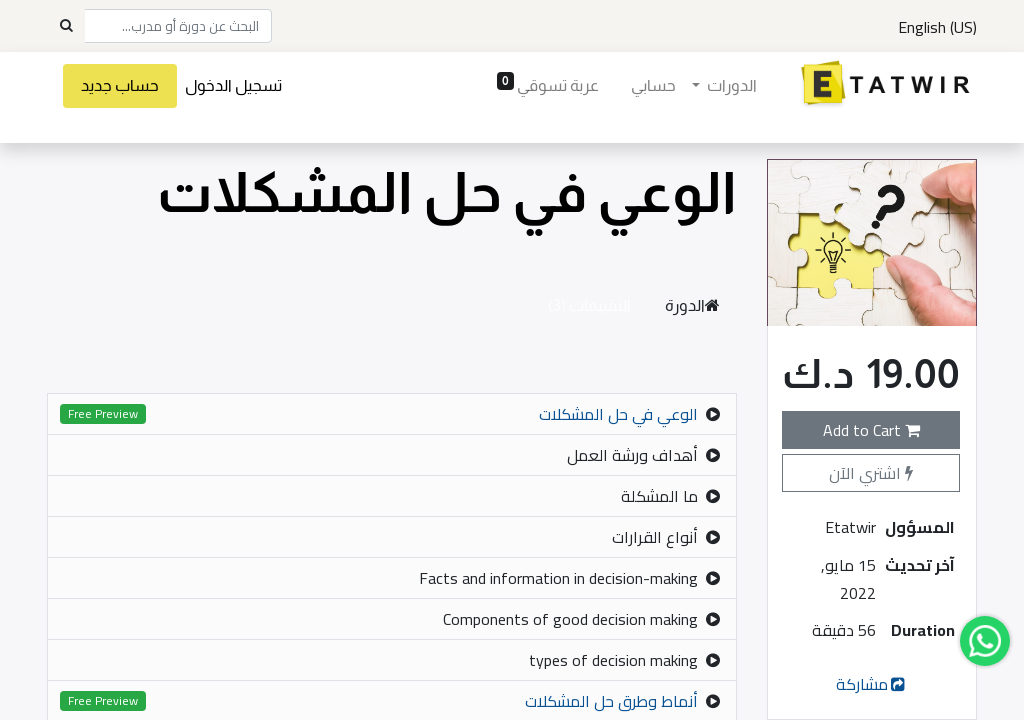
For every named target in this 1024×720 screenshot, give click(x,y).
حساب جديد (120, 85)
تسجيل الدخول (233, 85)
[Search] (66, 26)
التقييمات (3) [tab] (589, 305)
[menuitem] (652, 86)
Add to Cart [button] (871, 430)
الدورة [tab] (692, 305)
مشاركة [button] (872, 684)
